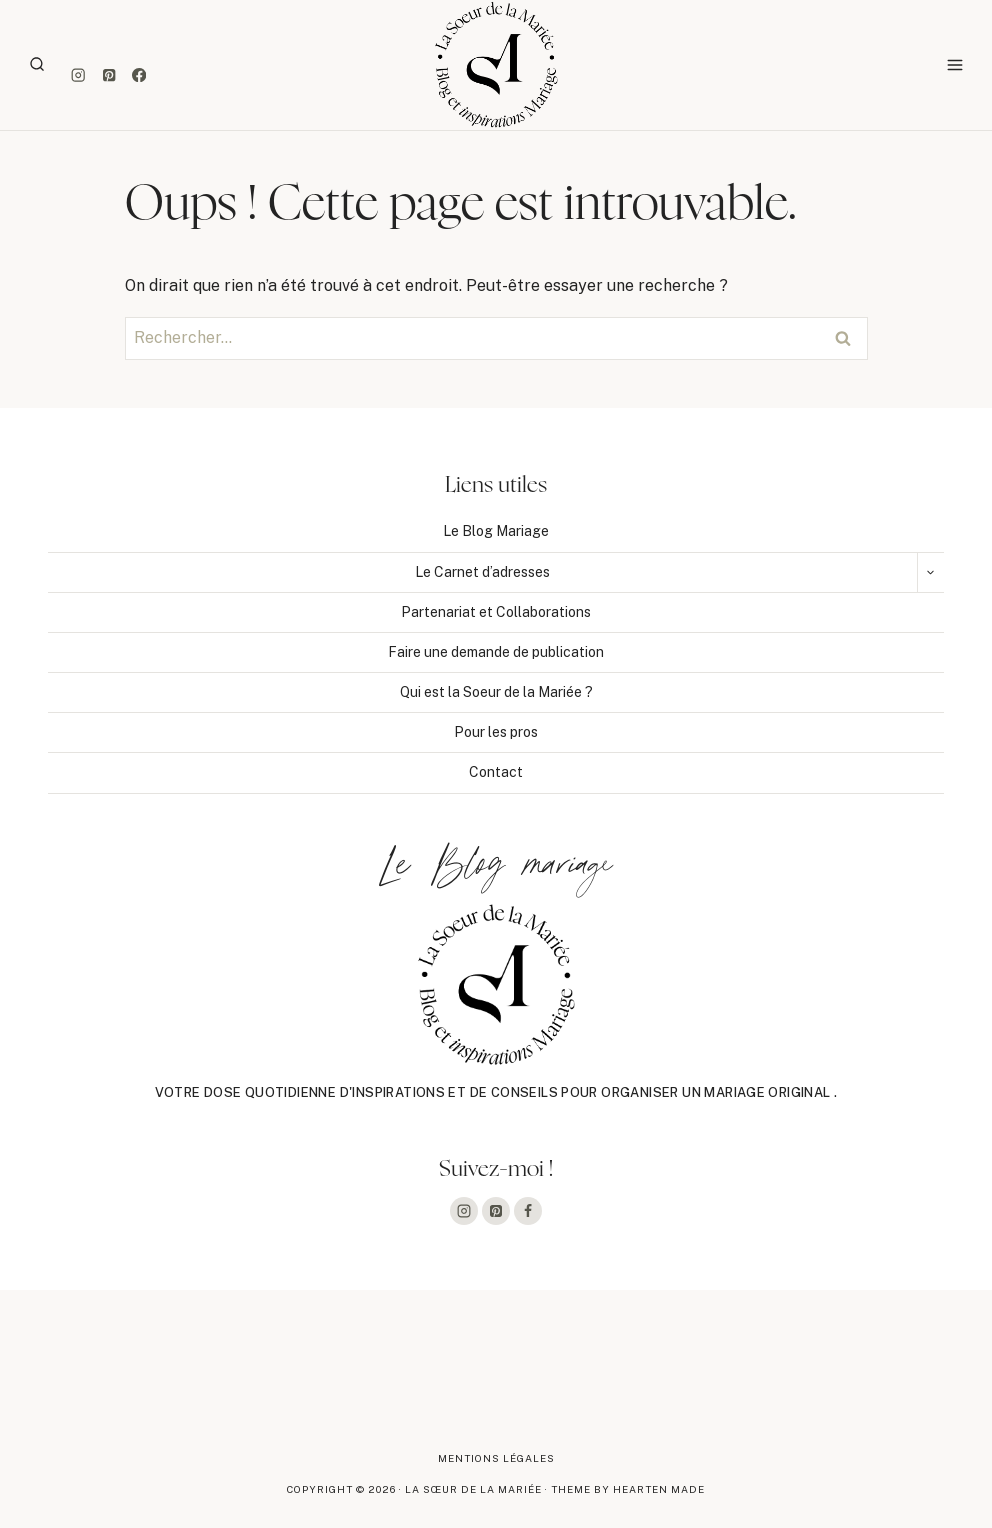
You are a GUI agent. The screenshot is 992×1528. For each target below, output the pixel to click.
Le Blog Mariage (496, 531)
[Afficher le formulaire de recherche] (37, 65)
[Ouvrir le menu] (954, 64)
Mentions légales (496, 1458)
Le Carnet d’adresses (482, 572)
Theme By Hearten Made (628, 1489)
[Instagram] (78, 75)
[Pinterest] (108, 75)
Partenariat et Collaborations (496, 612)
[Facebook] (139, 75)
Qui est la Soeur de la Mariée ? (496, 692)
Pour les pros (496, 732)
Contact (496, 772)
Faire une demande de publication (496, 652)
